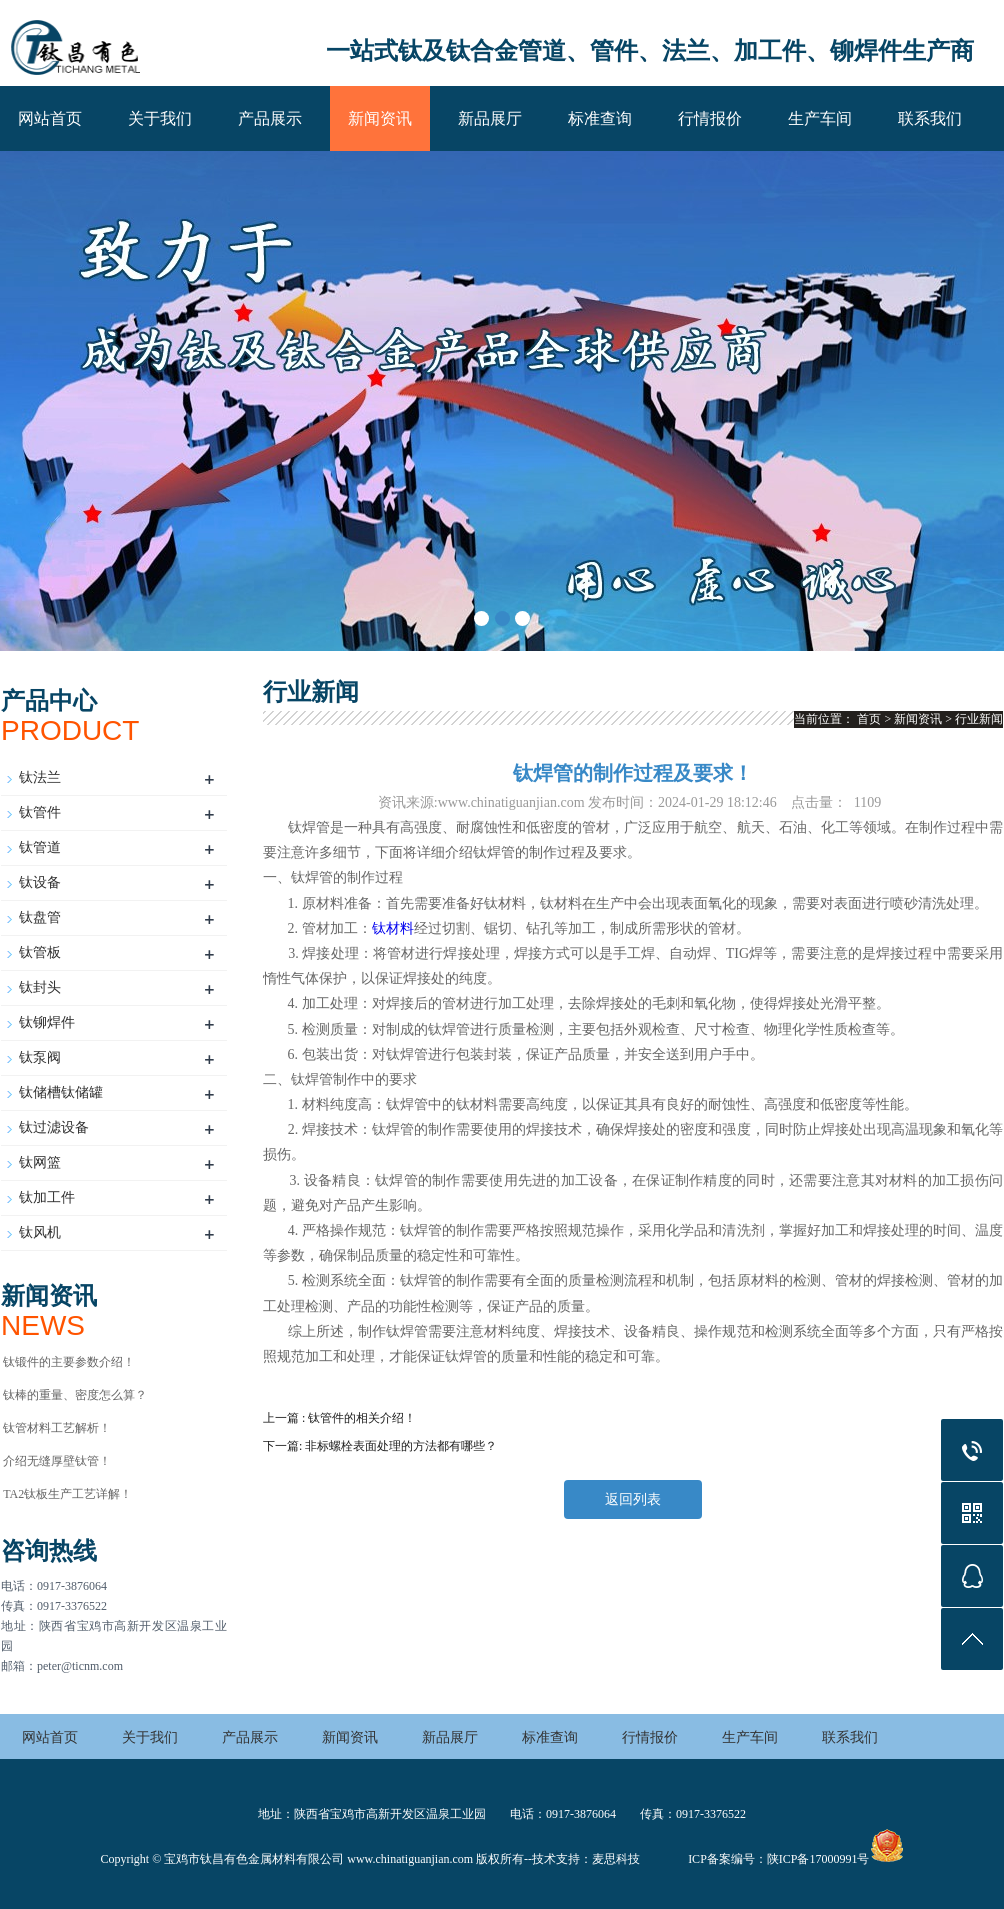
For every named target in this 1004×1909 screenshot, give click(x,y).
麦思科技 (616, 1859)
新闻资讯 (380, 118)
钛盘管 (40, 917)
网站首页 (50, 118)
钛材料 (393, 928)
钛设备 (40, 882)
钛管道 (40, 847)
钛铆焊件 (47, 1022)
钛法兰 (40, 777)
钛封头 (40, 987)
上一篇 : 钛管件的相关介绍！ (339, 1418)
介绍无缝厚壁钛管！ (57, 1461)
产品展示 (270, 118)
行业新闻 (979, 719)
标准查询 (600, 118)
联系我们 (930, 118)
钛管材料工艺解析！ (57, 1428)
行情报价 (710, 118)
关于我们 (160, 118)
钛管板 (40, 952)
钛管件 (40, 812)
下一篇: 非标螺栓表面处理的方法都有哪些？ (380, 1446)
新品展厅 (490, 118)
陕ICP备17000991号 (818, 1859)
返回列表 (633, 1499)
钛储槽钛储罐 (61, 1092)
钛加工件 (47, 1197)
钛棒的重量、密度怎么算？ (75, 1395)
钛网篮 (40, 1162)
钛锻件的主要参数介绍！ (69, 1362)
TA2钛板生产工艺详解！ (67, 1494)
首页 (869, 719)
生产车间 (820, 118)
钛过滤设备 (54, 1127)
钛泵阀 (40, 1057)
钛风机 (40, 1232)
